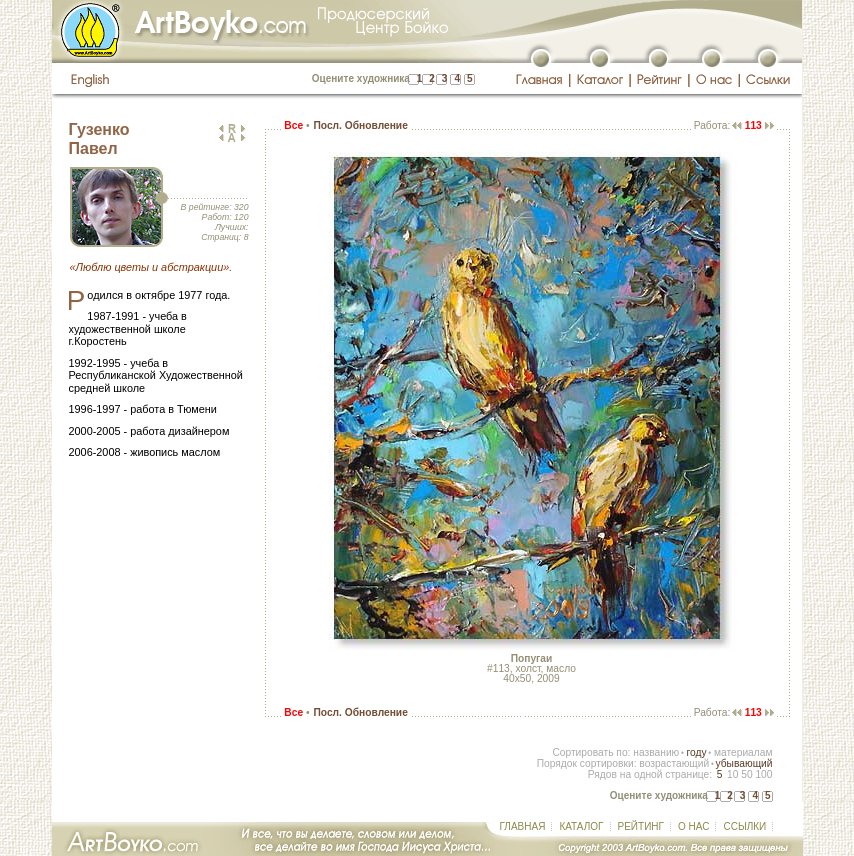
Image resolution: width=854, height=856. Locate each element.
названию (656, 752)
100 (763, 774)
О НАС (693, 826)
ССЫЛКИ (744, 826)
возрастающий (674, 763)
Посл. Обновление (360, 125)
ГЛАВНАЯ (523, 826)
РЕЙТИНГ (641, 826)
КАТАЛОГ (581, 826)
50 (746, 774)
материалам (743, 752)
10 (732, 774)
